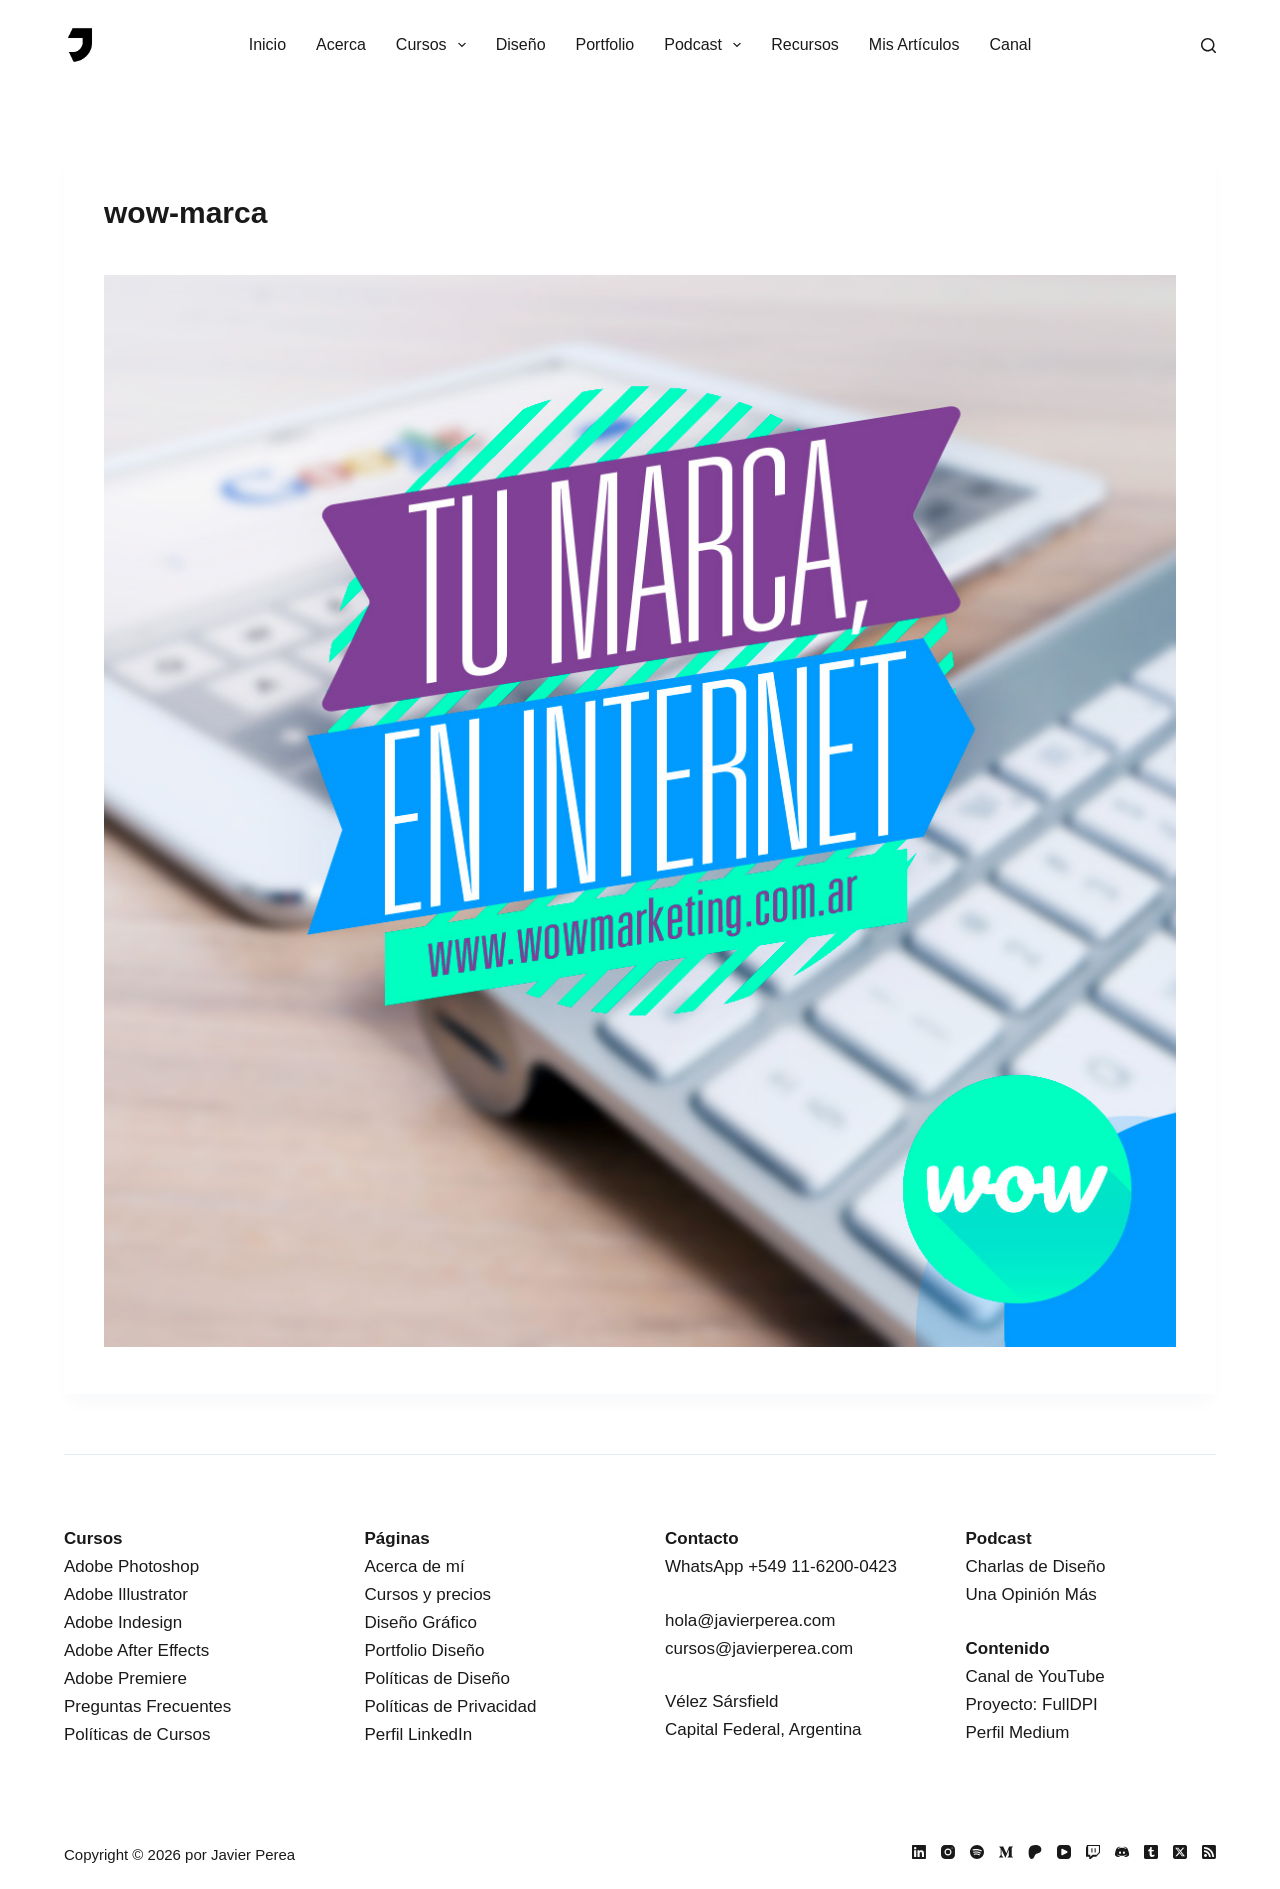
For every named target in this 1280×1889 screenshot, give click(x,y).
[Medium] (1006, 1852)
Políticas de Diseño (438, 1678)
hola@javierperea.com (750, 1620)
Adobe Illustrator (126, 1594)
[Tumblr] (1151, 1852)
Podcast (706, 45)
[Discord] (1122, 1852)
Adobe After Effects (136, 1650)
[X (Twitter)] (1180, 1852)
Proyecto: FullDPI (1032, 1704)
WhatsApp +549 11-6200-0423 (781, 1566)
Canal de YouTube (1035, 1676)
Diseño (521, 44)
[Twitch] (1093, 1852)
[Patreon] (1035, 1852)
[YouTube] (1064, 1852)
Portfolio (605, 44)
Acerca (341, 44)
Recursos (805, 44)
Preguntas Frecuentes (147, 1706)
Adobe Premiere (125, 1678)
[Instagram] (948, 1852)
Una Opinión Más (1031, 1594)
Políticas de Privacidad (451, 1706)
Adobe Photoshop (131, 1566)
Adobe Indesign (123, 1622)
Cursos (435, 45)
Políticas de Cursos (137, 1734)
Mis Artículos (914, 44)
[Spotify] (977, 1852)
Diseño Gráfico (421, 1622)
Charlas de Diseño (1036, 1566)
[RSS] (1209, 1852)
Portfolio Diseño (425, 1650)
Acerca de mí (415, 1566)
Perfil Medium (1018, 1732)
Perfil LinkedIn (419, 1734)
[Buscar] (1208, 45)
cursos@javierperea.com (759, 1648)
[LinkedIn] (919, 1852)
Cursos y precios (428, 1594)
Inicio (267, 44)
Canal (1011, 44)
